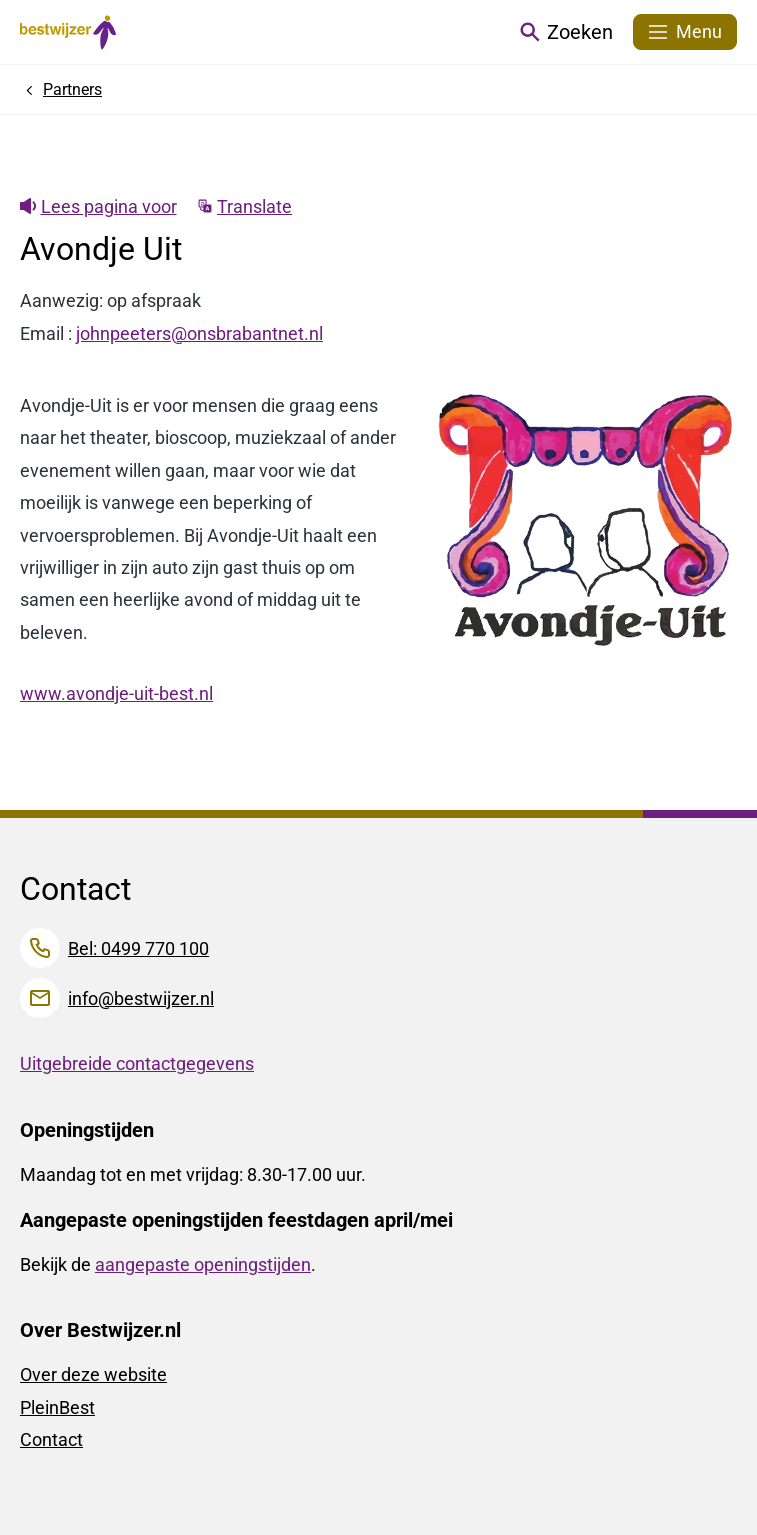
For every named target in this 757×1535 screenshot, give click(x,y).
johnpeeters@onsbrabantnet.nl (199, 333)
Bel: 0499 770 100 (138, 948)
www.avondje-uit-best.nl (116, 693)
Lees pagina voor (98, 206)
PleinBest (57, 1407)
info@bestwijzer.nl (141, 998)
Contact (51, 1439)
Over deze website (93, 1374)
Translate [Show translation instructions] (245, 206)
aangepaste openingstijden (203, 1264)
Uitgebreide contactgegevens (137, 1063)
